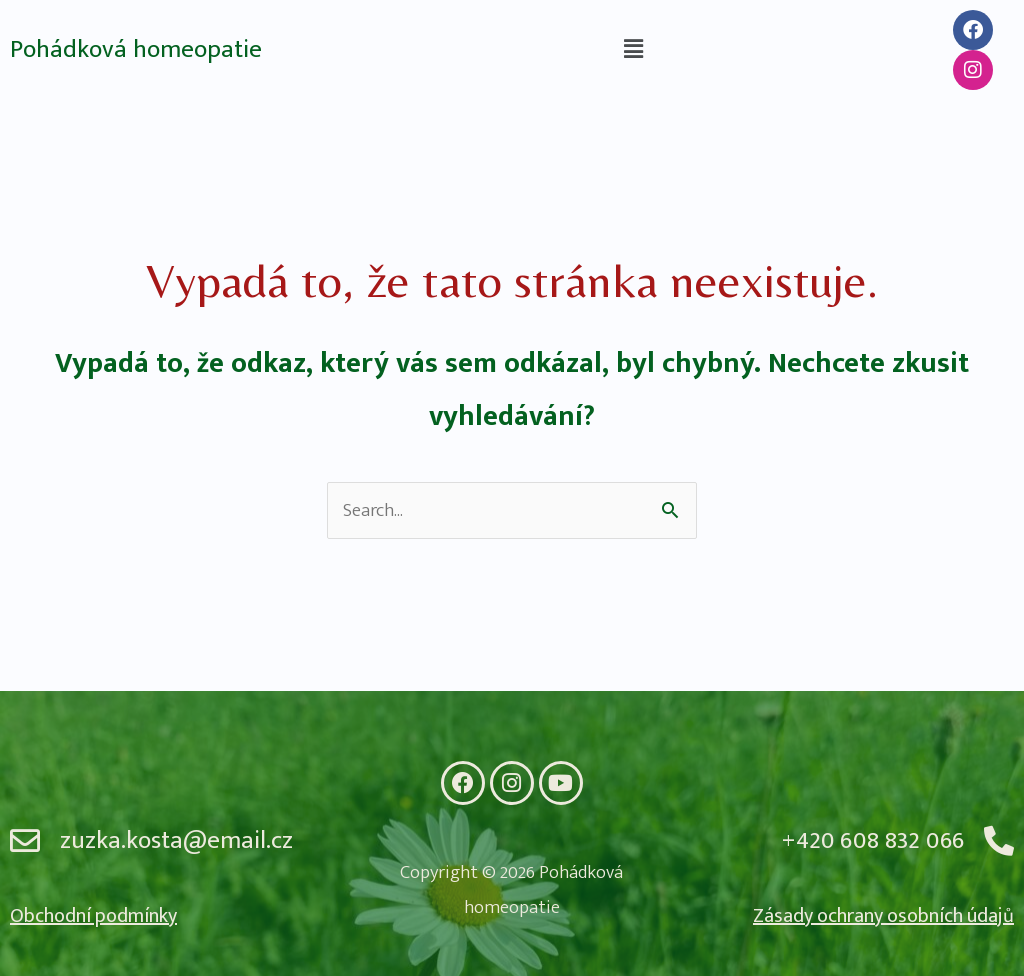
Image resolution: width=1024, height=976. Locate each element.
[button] (633, 49)
